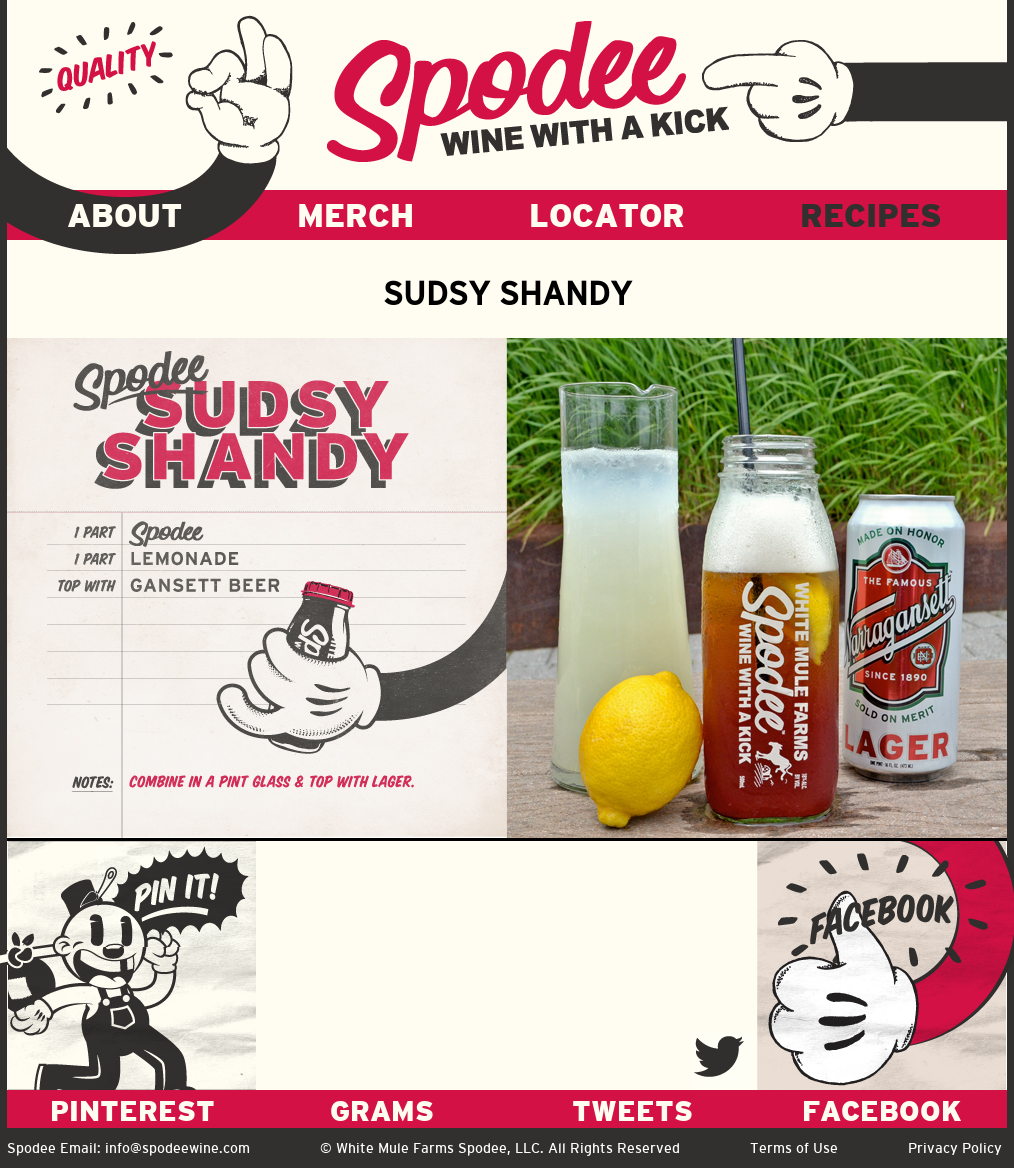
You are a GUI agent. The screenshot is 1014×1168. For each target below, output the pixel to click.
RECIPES (871, 215)
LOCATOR (607, 215)
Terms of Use (794, 1148)
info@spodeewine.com (177, 1148)
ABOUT (124, 215)
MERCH (355, 215)
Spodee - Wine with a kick (528, 91)
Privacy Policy (955, 1148)
